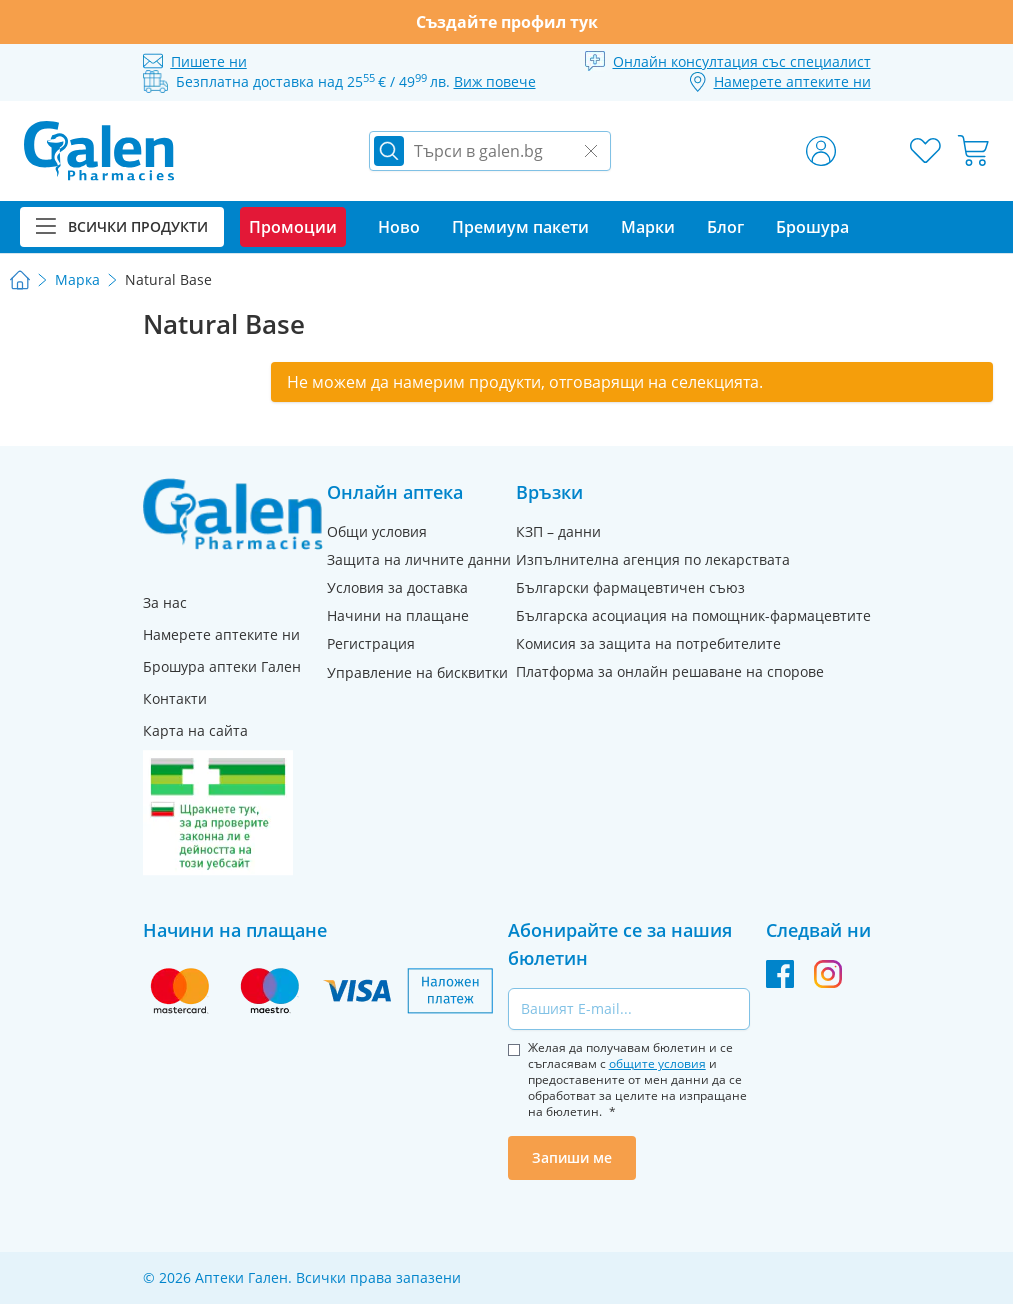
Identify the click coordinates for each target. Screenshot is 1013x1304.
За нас (165, 602)
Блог (725, 227)
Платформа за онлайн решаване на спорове (670, 671)
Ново (399, 227)
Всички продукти (122, 226)
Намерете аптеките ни (221, 634)
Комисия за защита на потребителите (648, 643)
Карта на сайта (195, 730)
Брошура (812, 227)
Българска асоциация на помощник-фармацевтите (693, 615)
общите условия (657, 1063)
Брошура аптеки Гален (222, 666)
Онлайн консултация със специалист (742, 61)
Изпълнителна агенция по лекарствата (653, 559)
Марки (648, 227)
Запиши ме (572, 1157)
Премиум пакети (520, 227)
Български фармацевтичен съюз (630, 587)
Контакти (175, 698)
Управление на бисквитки (417, 672)
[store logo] (99, 151)
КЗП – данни (558, 531)
